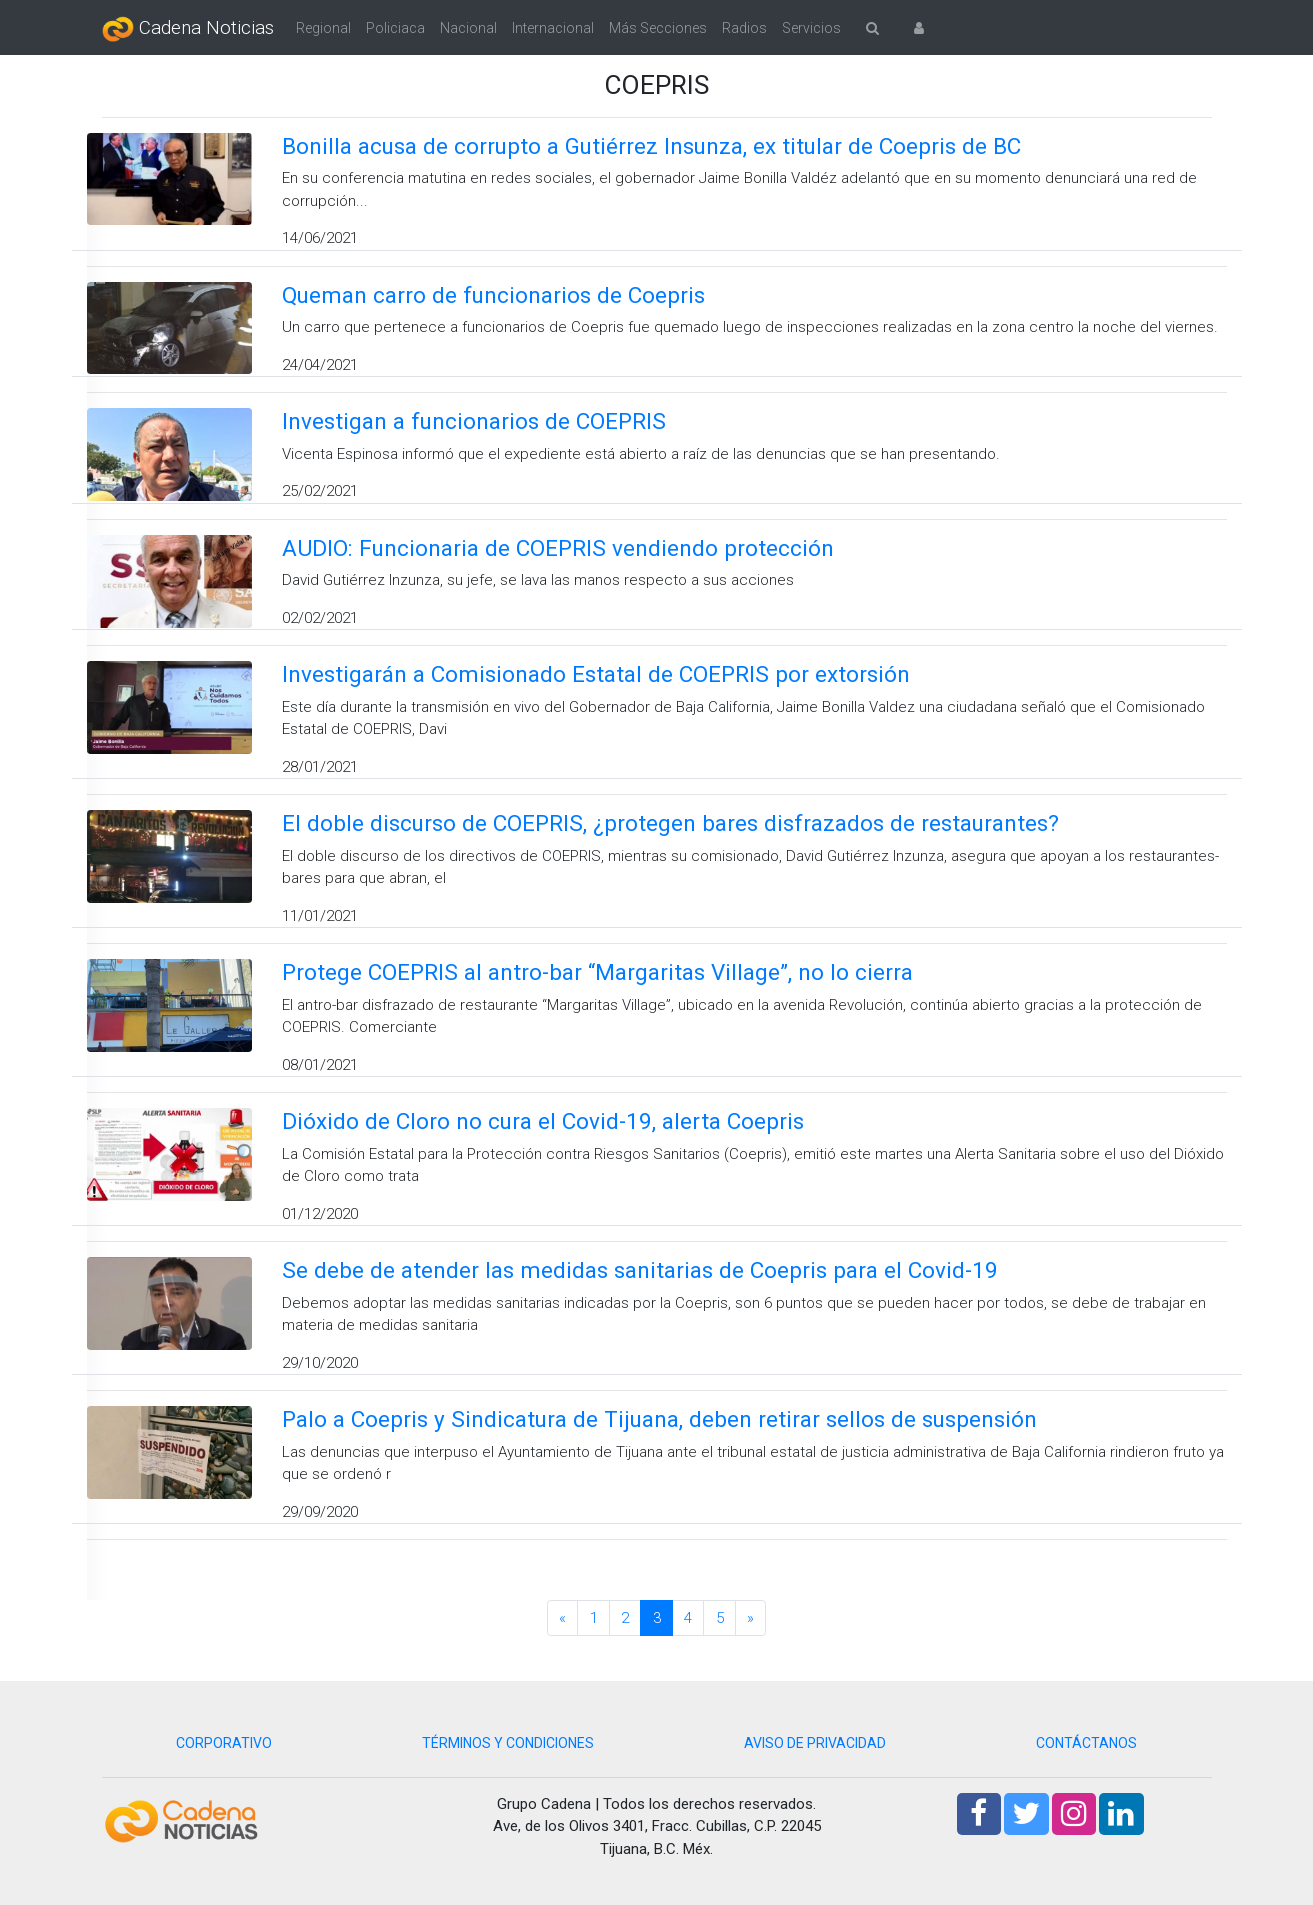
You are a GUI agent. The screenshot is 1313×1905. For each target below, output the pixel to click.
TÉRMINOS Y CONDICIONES (508, 1743)
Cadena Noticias (188, 29)
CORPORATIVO (224, 1743)
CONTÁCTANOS (1086, 1743)
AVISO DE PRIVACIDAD (815, 1743)
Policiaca (395, 28)
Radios (744, 28)
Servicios (811, 28)
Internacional (553, 28)
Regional (323, 28)
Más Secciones (658, 28)
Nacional (468, 28)
